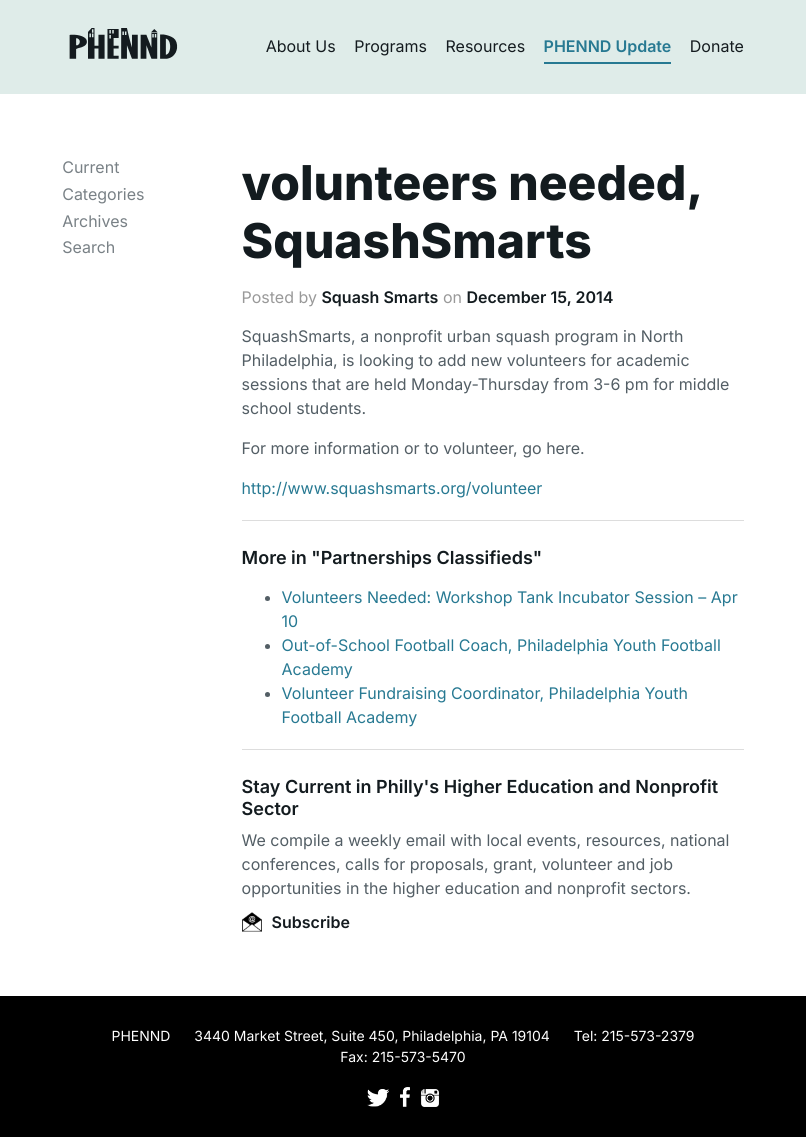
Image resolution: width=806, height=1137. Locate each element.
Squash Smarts (379, 297)
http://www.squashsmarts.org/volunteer (392, 488)
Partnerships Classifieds (427, 558)
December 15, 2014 (539, 297)
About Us (301, 46)
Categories (103, 194)
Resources (486, 46)
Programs (390, 46)
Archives (95, 221)
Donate (717, 46)
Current (90, 167)
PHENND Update (608, 46)
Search (88, 247)
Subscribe (296, 922)
